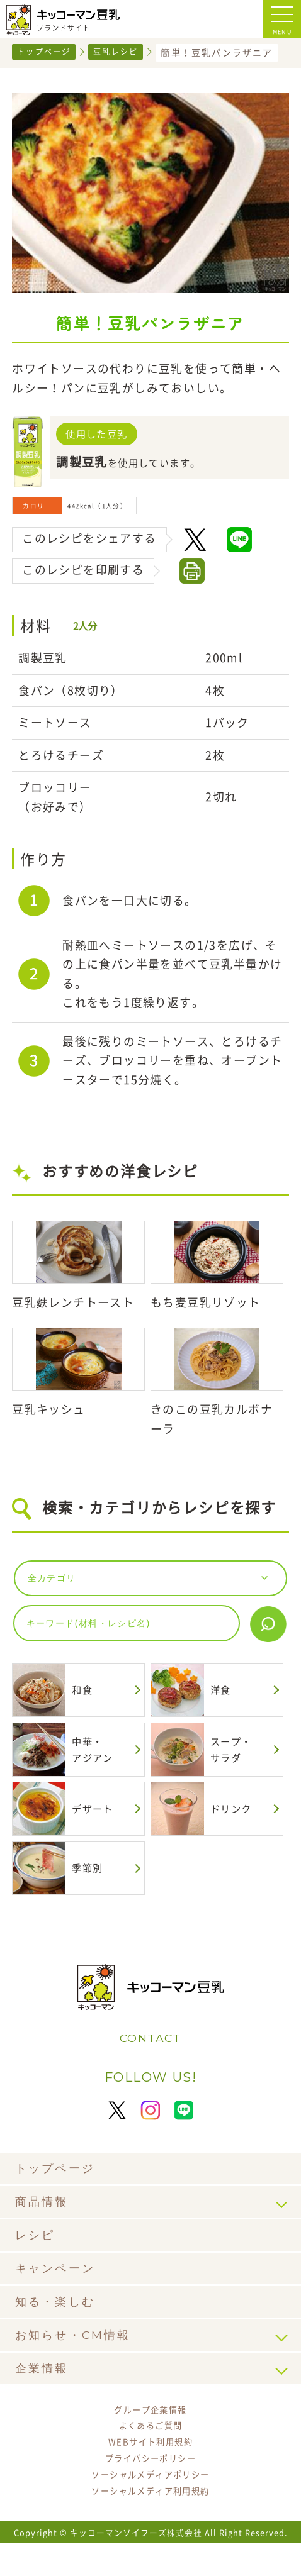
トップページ (47, 52)
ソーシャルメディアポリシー (150, 2505)
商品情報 (44, 2225)
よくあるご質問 (151, 2452)
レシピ (37, 2258)
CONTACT (151, 2060)
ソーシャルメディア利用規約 (150, 2523)
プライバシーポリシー (150, 2487)
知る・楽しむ (59, 2325)
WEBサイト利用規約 (150, 2469)
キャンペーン (59, 2291)
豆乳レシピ (126, 52)
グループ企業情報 (150, 2434)
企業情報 (44, 2391)
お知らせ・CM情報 (78, 2358)
